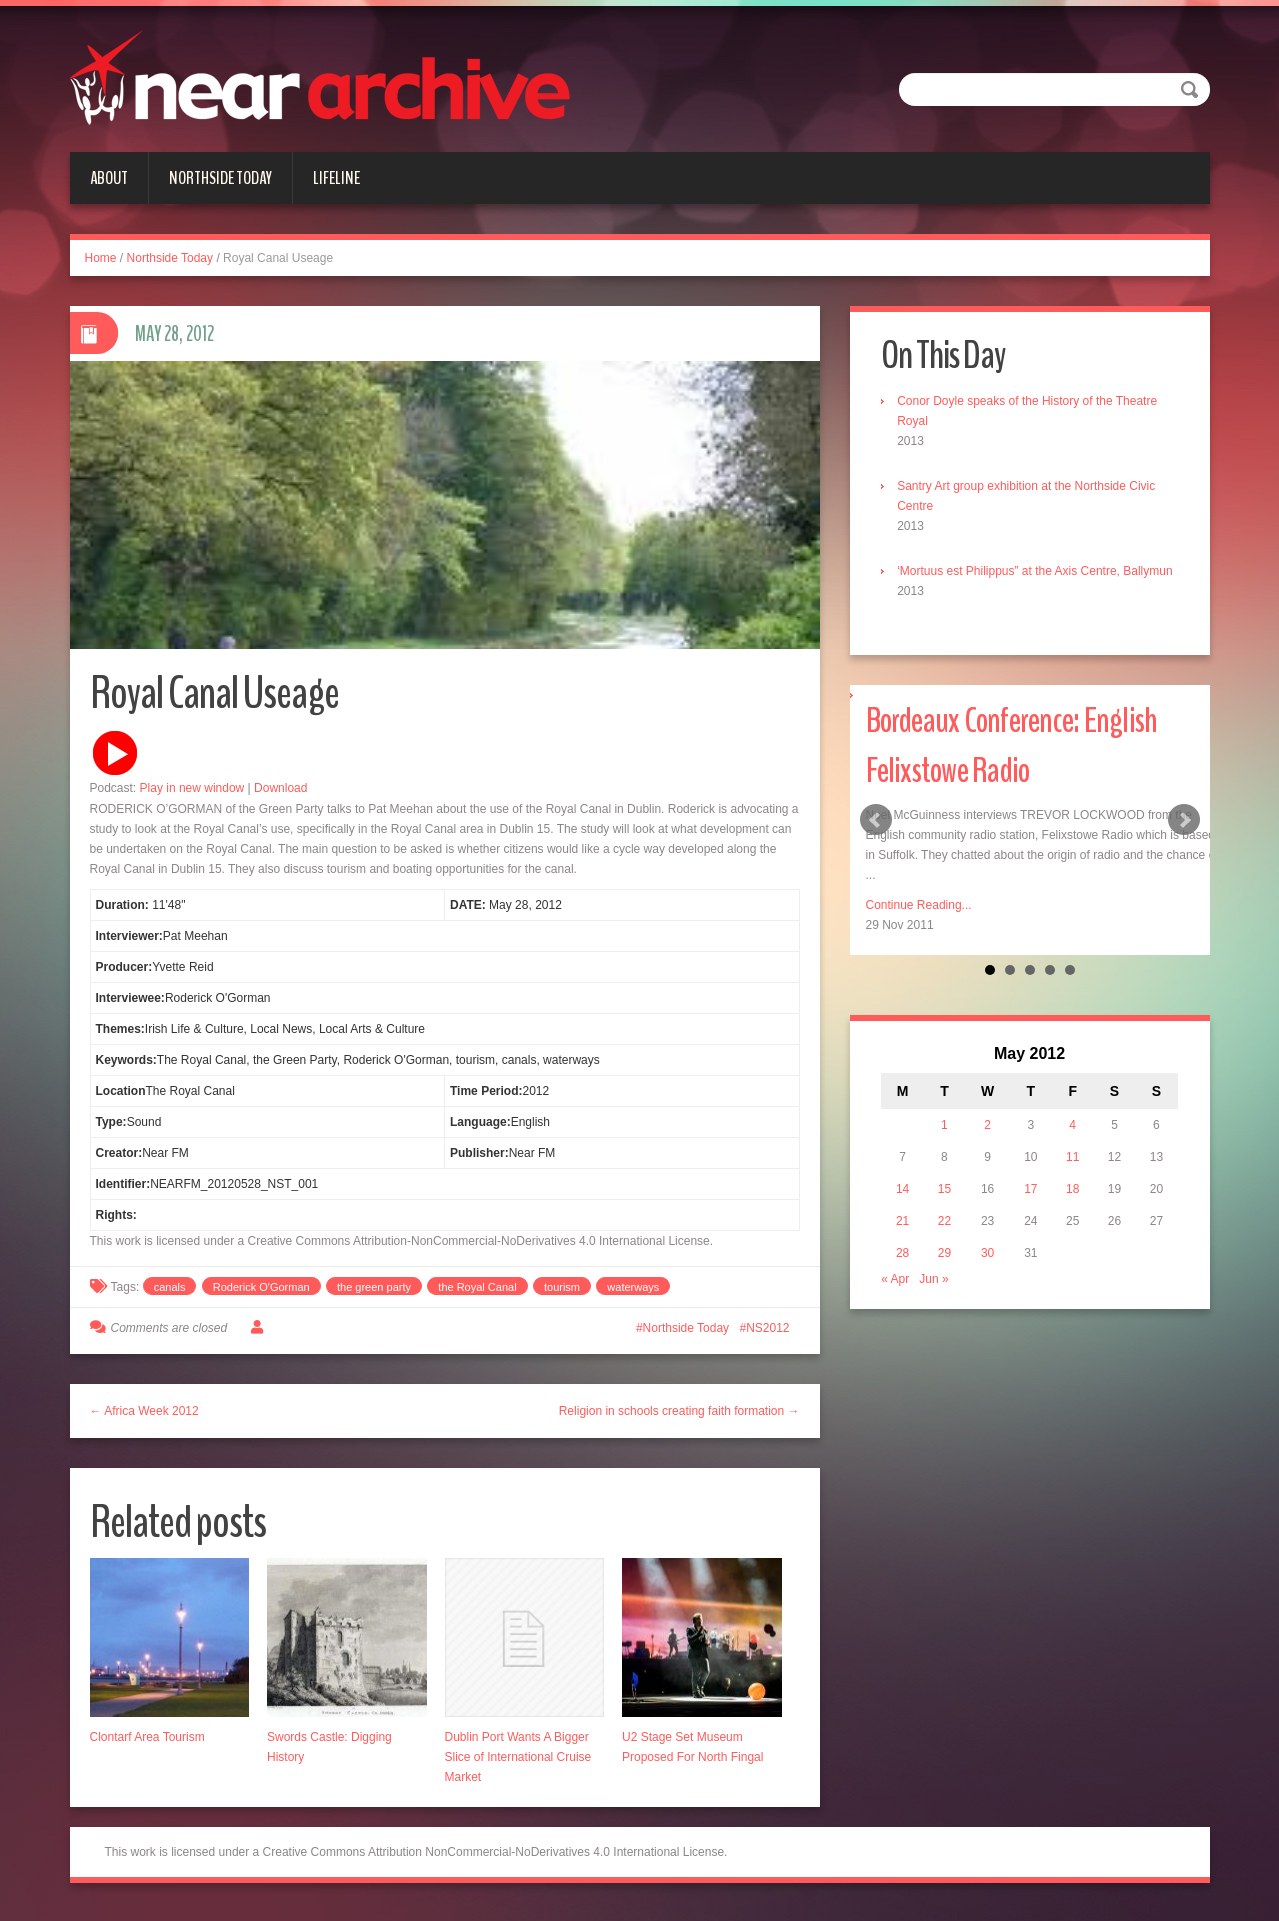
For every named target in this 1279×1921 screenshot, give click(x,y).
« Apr (899, 1302)
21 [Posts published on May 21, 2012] (905, 1244)
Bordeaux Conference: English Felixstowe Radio (1027, 766)
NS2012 (767, 1335)
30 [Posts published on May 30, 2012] (988, 1276)
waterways (633, 1294)
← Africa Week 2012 (144, 1418)
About (109, 178)
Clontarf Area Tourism (147, 1745)
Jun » (937, 1302)
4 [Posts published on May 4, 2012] (1071, 1148)
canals (170, 1294)
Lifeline (336, 178)
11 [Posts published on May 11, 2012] (1071, 1180)
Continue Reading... (919, 927)
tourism (562, 1294)
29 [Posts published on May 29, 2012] (946, 1276)
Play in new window (192, 795)
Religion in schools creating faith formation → (679, 1418)
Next (1184, 842)
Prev (876, 842)
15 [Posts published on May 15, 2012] (946, 1212)
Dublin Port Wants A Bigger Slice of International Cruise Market (518, 1765)
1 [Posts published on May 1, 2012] (946, 1148)
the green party (374, 1294)
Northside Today (220, 178)
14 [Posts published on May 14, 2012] (905, 1212)
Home (101, 258)
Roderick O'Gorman (261, 1294)
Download (280, 795)
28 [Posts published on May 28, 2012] (905, 1276)
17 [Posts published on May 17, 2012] (1030, 1212)
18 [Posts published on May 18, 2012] (1071, 1212)
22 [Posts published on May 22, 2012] (946, 1244)
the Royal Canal (477, 1294)
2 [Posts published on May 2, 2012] (988, 1148)
